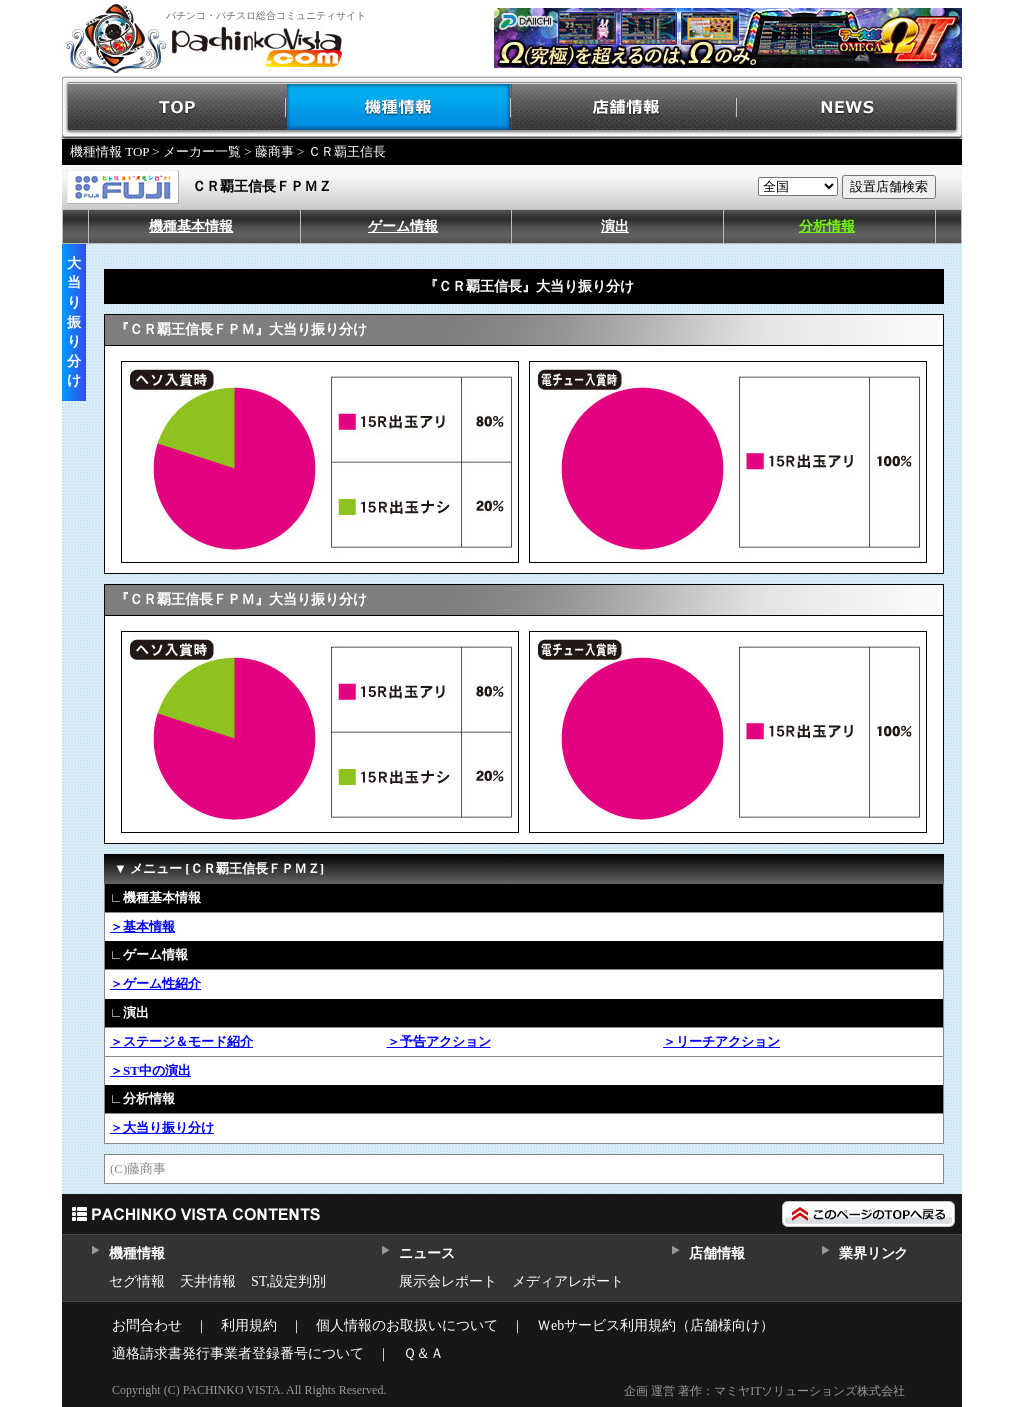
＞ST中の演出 (150, 1070)
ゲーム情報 (403, 226)
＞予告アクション (439, 1041)
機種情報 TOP (109, 151)
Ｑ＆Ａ (423, 1353)
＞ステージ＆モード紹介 (181, 1041)
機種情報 (399, 107)
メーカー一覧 (202, 151)
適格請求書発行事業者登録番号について (238, 1353)
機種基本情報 (191, 226)
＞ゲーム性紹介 (155, 983)
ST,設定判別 (288, 1281)
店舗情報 (624, 107)
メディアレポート (568, 1281)
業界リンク (873, 1253)
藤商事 (274, 151)
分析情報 (827, 226)
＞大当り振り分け (162, 1127)
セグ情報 (137, 1281)
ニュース (426, 1253)
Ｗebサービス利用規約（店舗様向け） (655, 1325)
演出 (615, 226)
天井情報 (208, 1281)
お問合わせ (147, 1325)
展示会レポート (448, 1281)
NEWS (849, 107)
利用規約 (249, 1325)
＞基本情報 (142, 926)
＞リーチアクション (721, 1041)
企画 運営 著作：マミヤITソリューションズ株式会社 (764, 1391)
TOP (174, 107)
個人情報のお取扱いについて (407, 1325)
